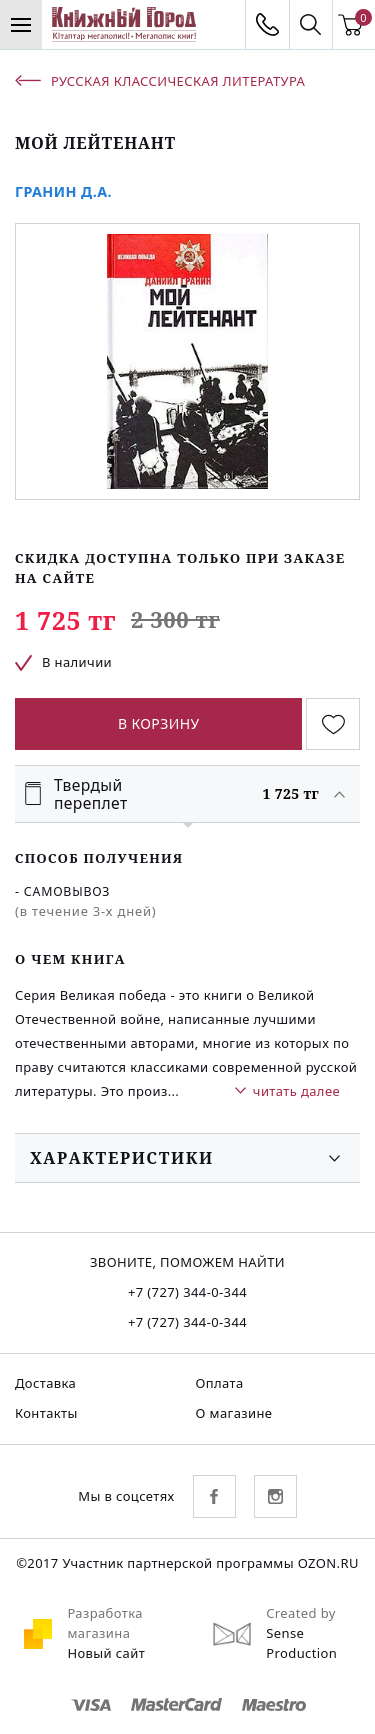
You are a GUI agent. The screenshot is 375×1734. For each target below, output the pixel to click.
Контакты (46, 1413)
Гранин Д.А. (63, 191)
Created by (301, 1613)
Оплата (220, 1383)
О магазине (234, 1413)
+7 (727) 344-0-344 (187, 1292)
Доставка (45, 1383)
